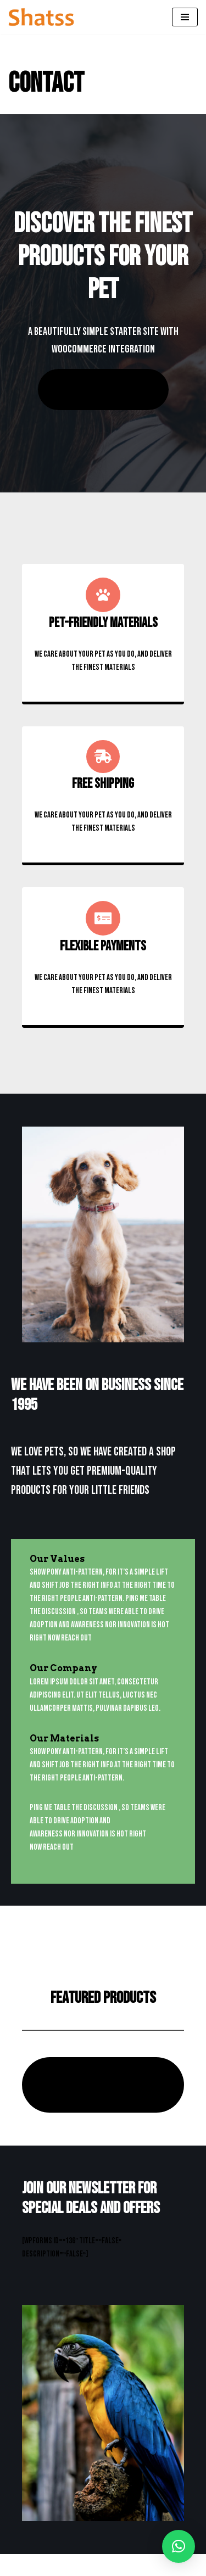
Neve (15, 2565)
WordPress (103, 2565)
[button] (178, 2546)
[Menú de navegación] (185, 17)
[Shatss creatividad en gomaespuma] (41, 17)
